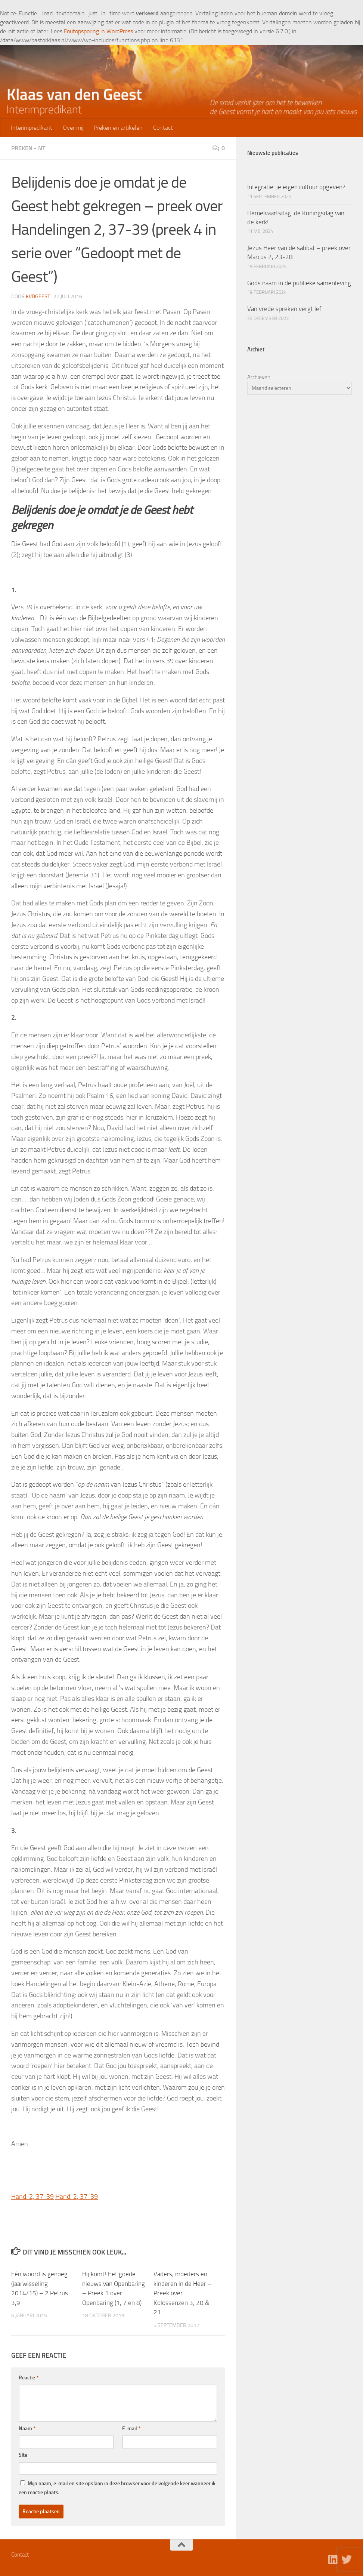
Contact (163, 127)
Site (23, 2455)
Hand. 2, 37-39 (32, 2196)
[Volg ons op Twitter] (346, 2559)
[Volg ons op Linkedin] (333, 2559)
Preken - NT (28, 148)
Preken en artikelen (118, 127)
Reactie (28, 2378)
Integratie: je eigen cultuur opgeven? (296, 187)
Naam (27, 2428)
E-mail (131, 2428)
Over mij (73, 127)
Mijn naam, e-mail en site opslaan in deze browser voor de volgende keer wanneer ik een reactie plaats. (117, 2488)
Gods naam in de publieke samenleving (299, 283)
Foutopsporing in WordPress (98, 31)
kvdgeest (38, 296)
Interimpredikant (31, 127)
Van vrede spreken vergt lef (284, 309)
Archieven (258, 377)
